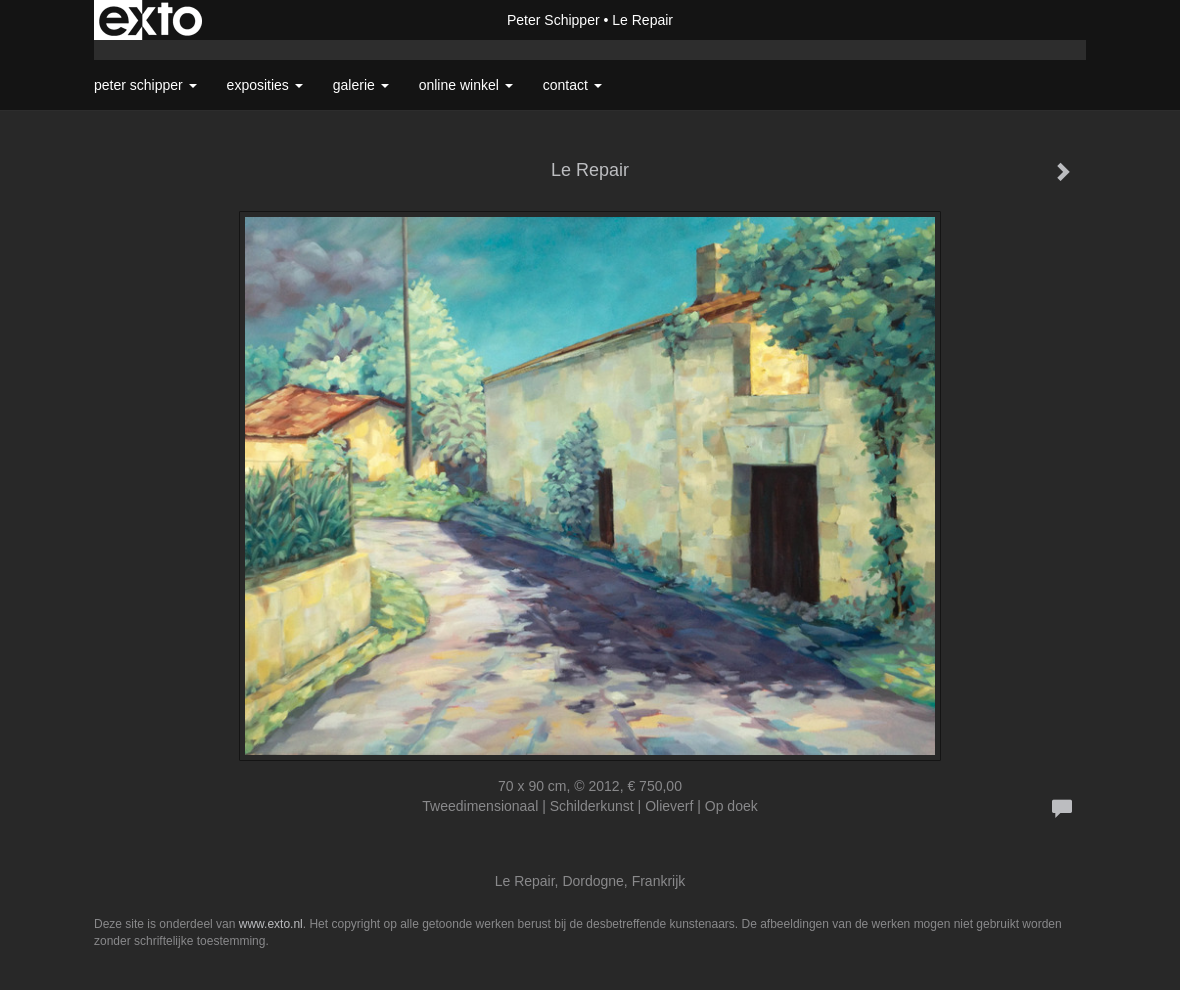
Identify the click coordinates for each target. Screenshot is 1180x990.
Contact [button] (572, 85)
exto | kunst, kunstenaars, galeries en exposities (150, 20)
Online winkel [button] (466, 85)
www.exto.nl (271, 924)
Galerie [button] (361, 85)
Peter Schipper (553, 20)
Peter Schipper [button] (145, 85)
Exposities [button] (265, 85)
